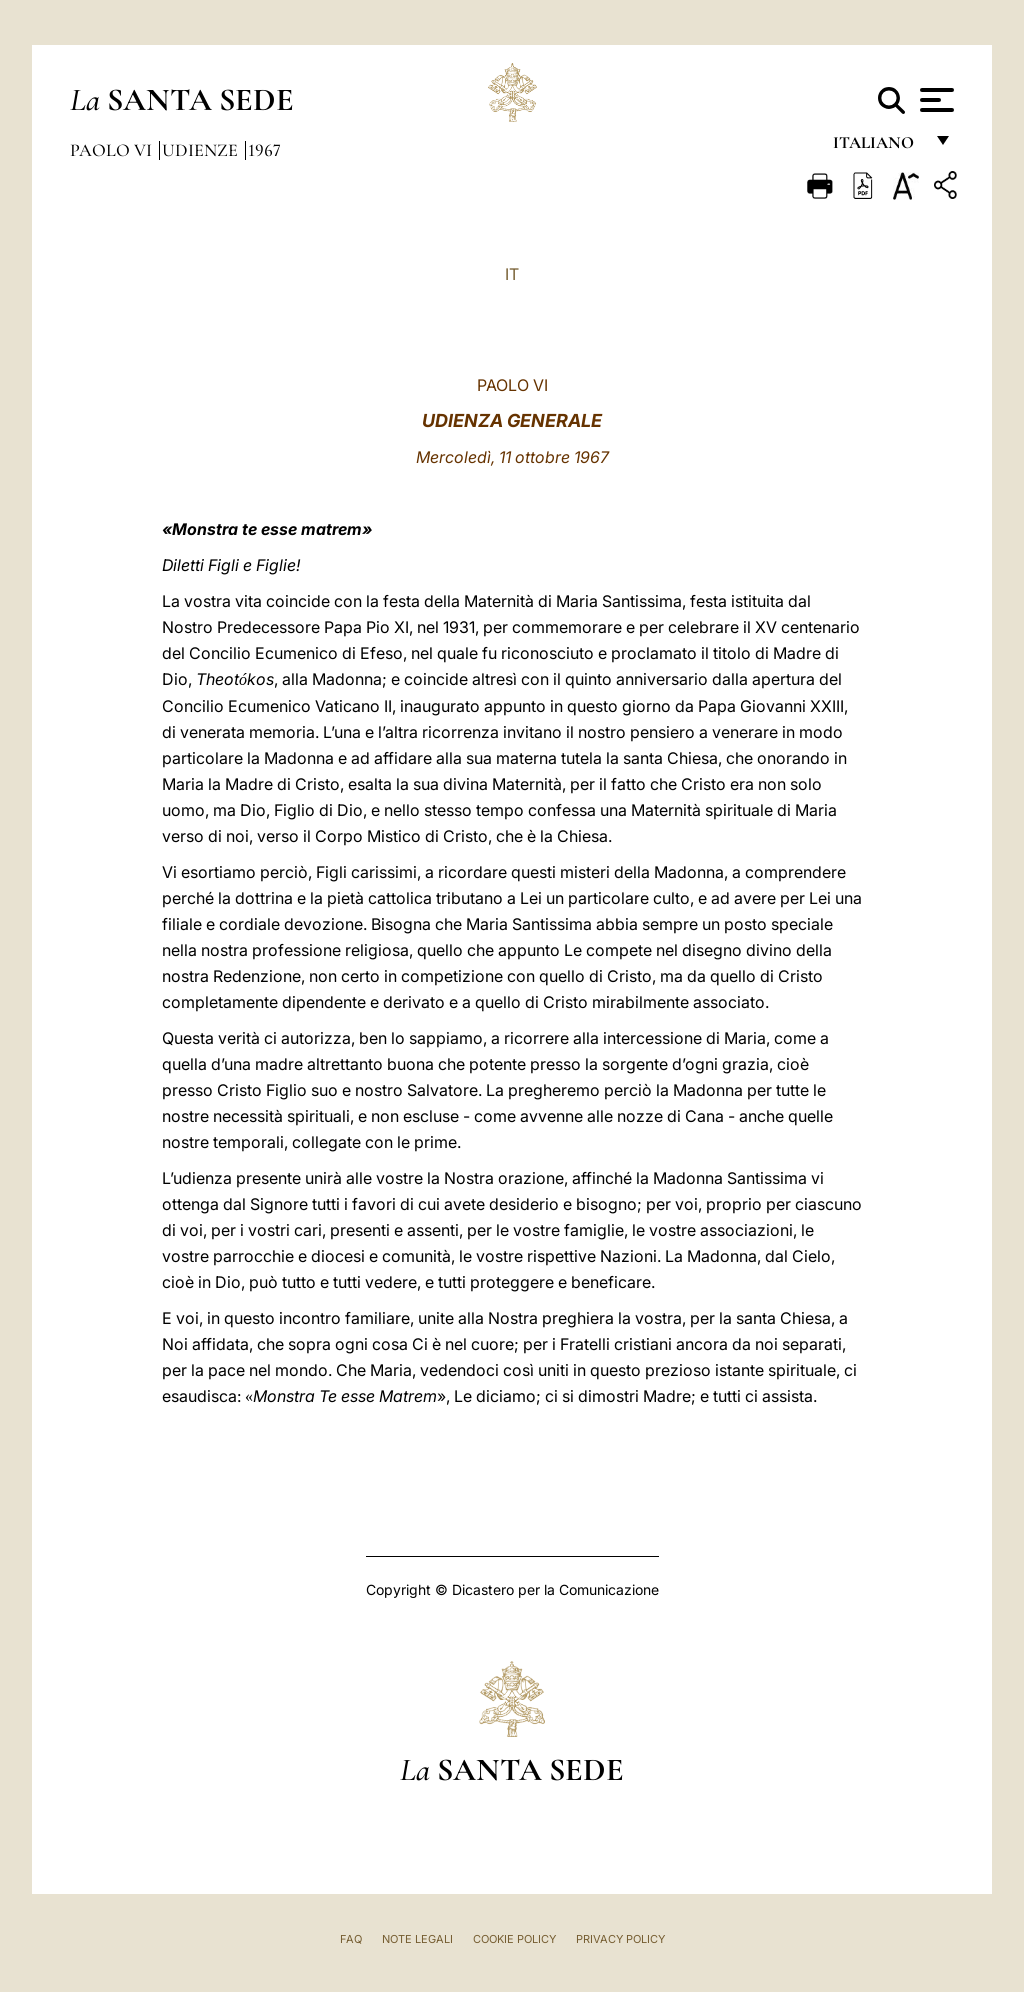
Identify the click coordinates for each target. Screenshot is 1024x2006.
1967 (264, 150)
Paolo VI (113, 150)
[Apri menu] (934, 100)
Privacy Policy (620, 1939)
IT (512, 274)
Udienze (202, 150)
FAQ (351, 1939)
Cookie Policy (514, 1939)
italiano (877, 147)
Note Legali (417, 1939)
